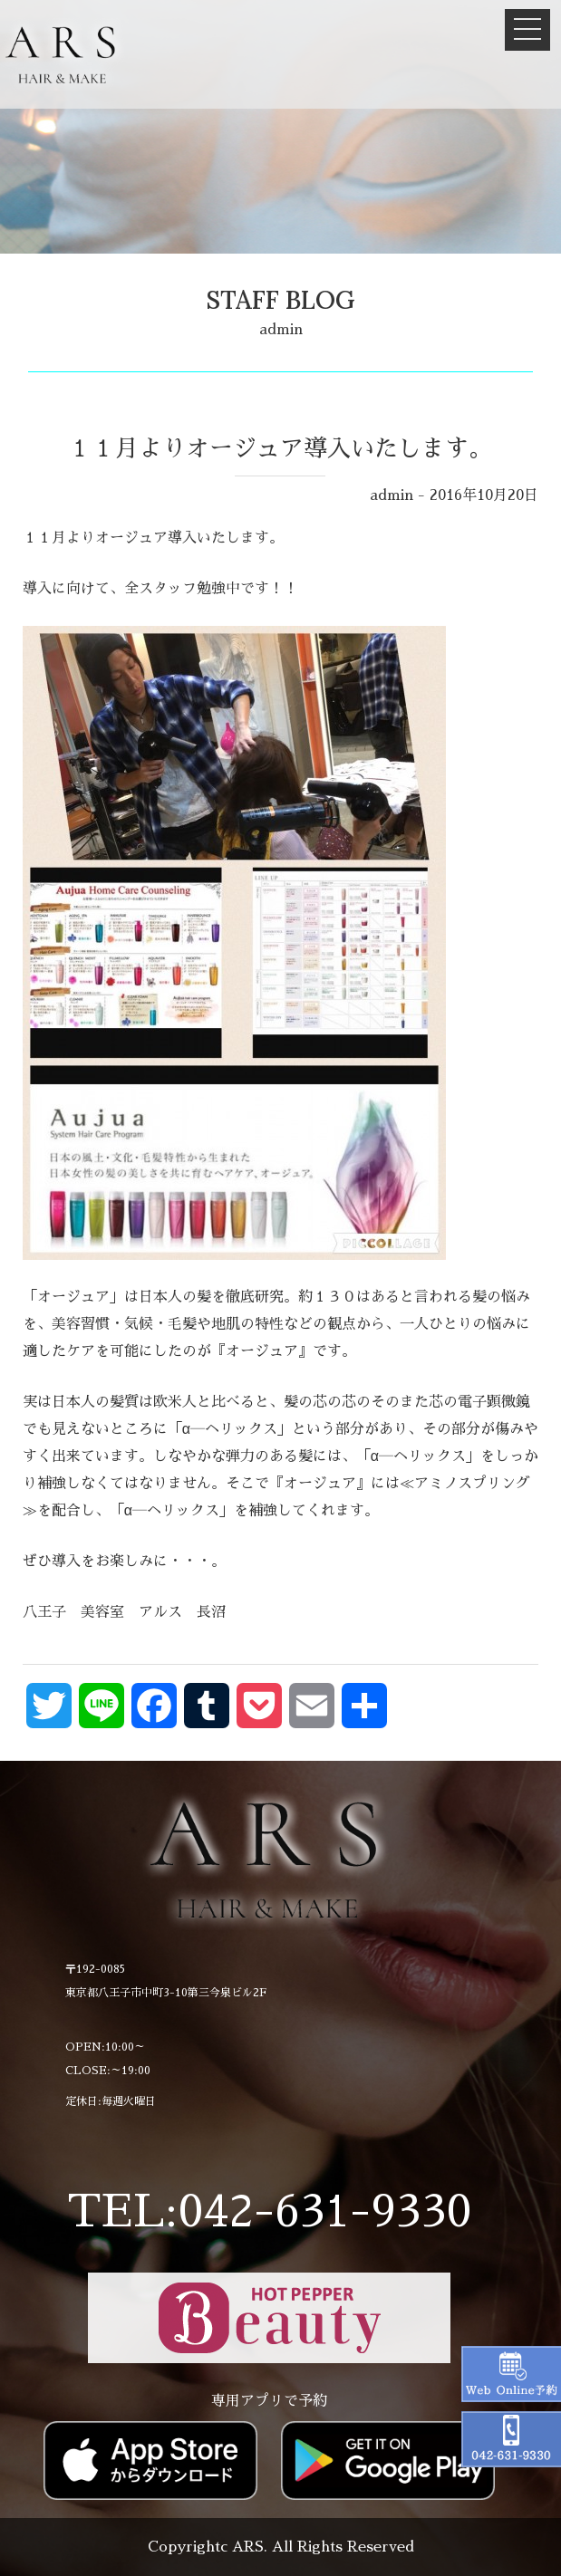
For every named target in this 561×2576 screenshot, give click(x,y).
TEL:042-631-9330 (269, 2211)
